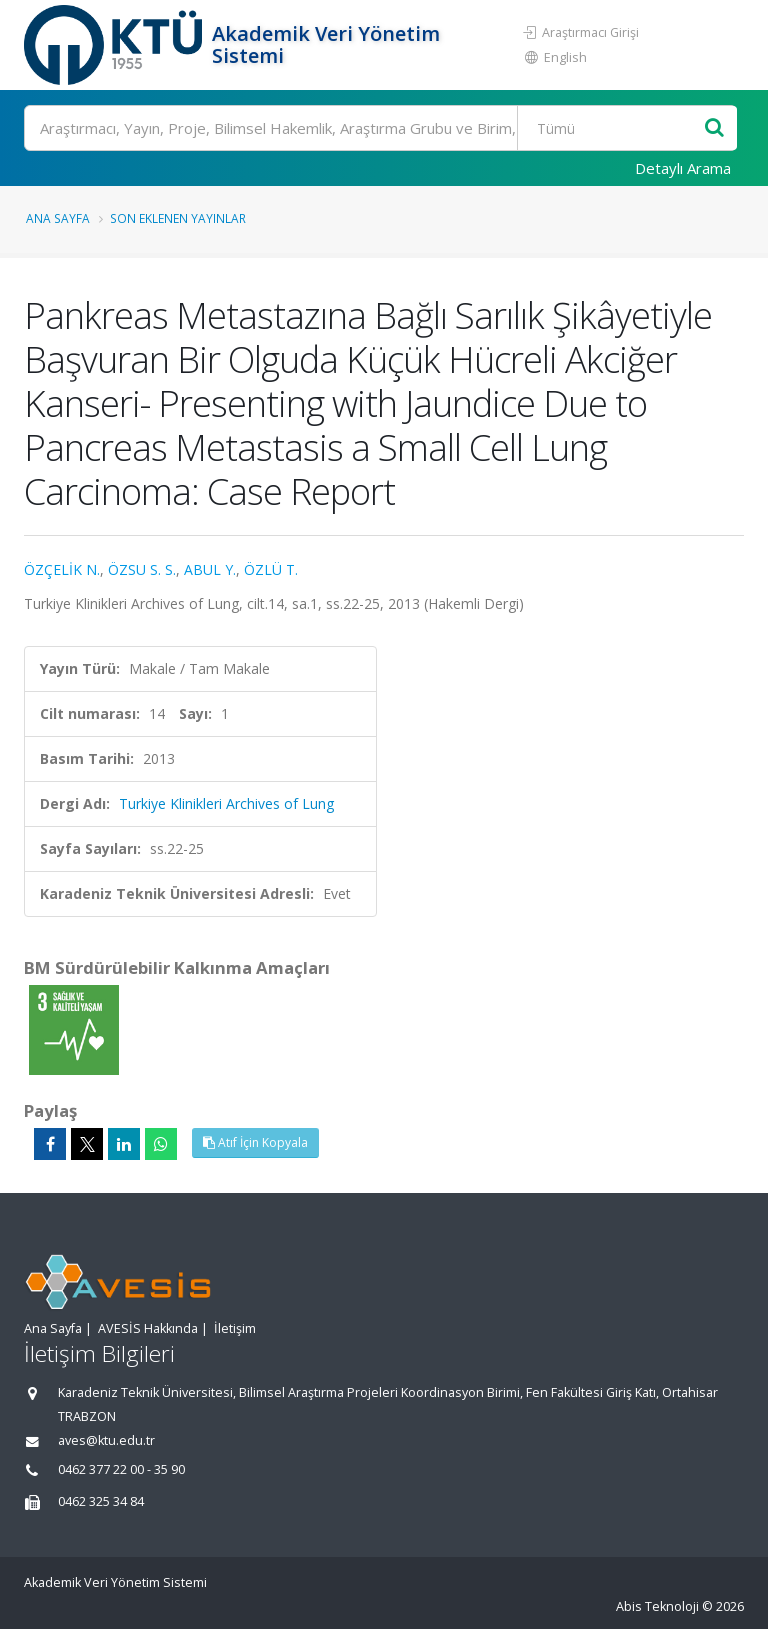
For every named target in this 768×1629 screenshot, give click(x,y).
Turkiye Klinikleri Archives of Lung (226, 803)
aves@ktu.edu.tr (106, 1440)
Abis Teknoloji (657, 1606)
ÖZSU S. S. (142, 569)
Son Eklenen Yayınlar (178, 218)
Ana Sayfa (58, 218)
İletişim (235, 1328)
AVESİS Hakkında (148, 1328)
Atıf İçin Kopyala (255, 1142)
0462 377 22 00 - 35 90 (121, 1469)
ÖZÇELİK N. (62, 569)
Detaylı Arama (683, 168)
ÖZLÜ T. (271, 569)
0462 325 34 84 (101, 1501)
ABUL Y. (210, 569)
